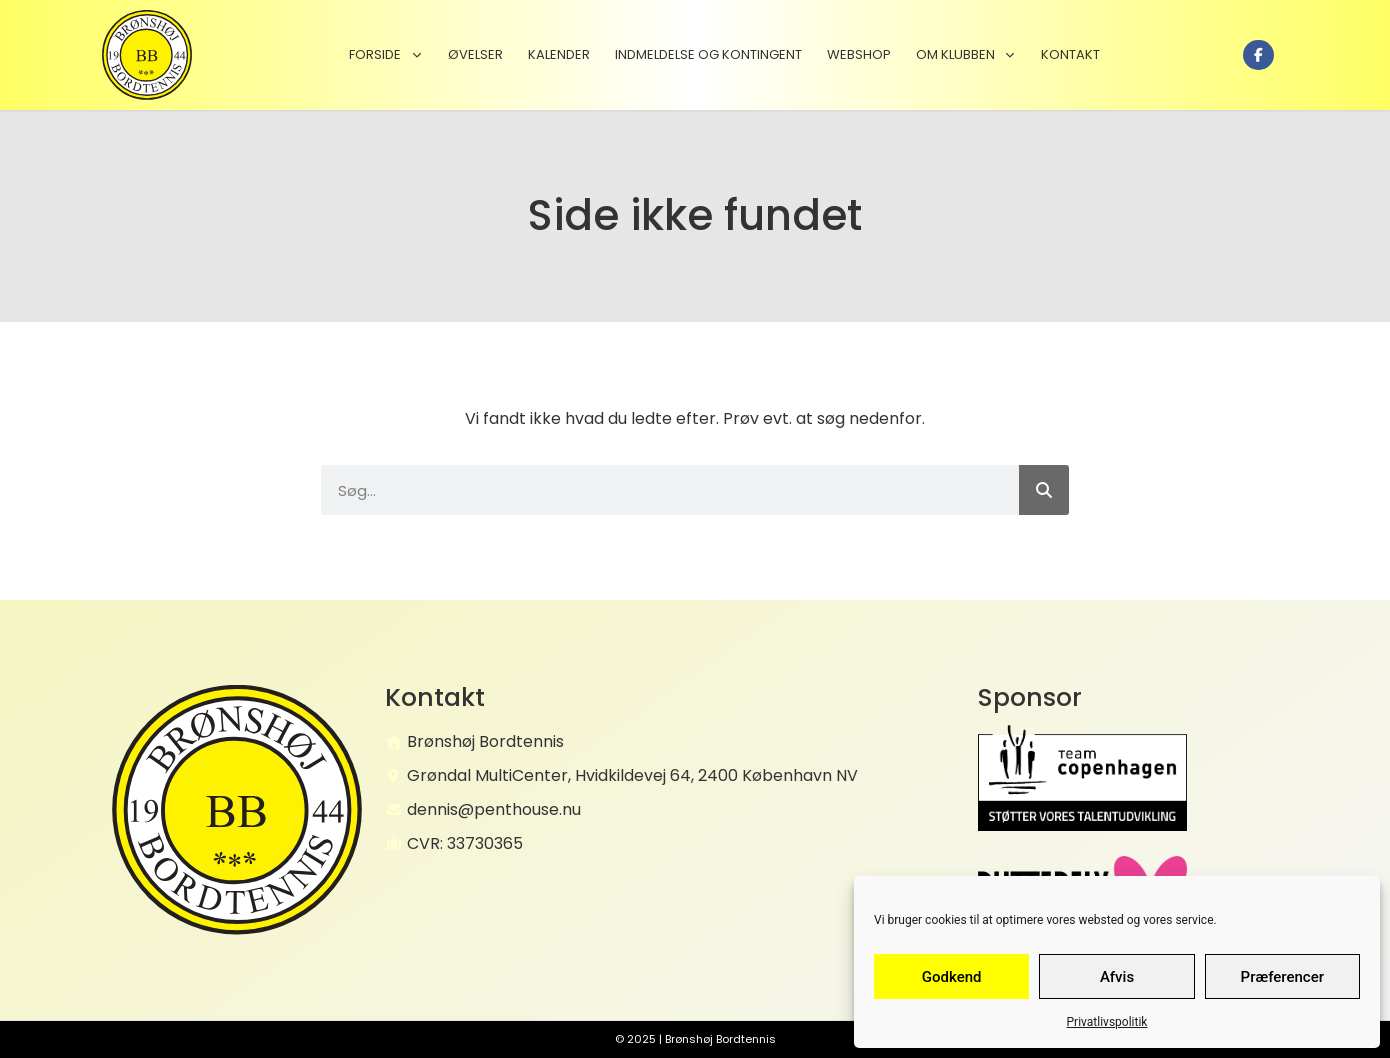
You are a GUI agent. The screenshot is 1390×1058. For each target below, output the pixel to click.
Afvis (1117, 977)
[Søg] (1044, 490)
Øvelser (475, 54)
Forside (385, 54)
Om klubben (966, 54)
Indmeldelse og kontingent (708, 54)
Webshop (859, 54)
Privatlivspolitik (1107, 1022)
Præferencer (1282, 977)
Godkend (952, 977)
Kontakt (1070, 54)
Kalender (559, 54)
